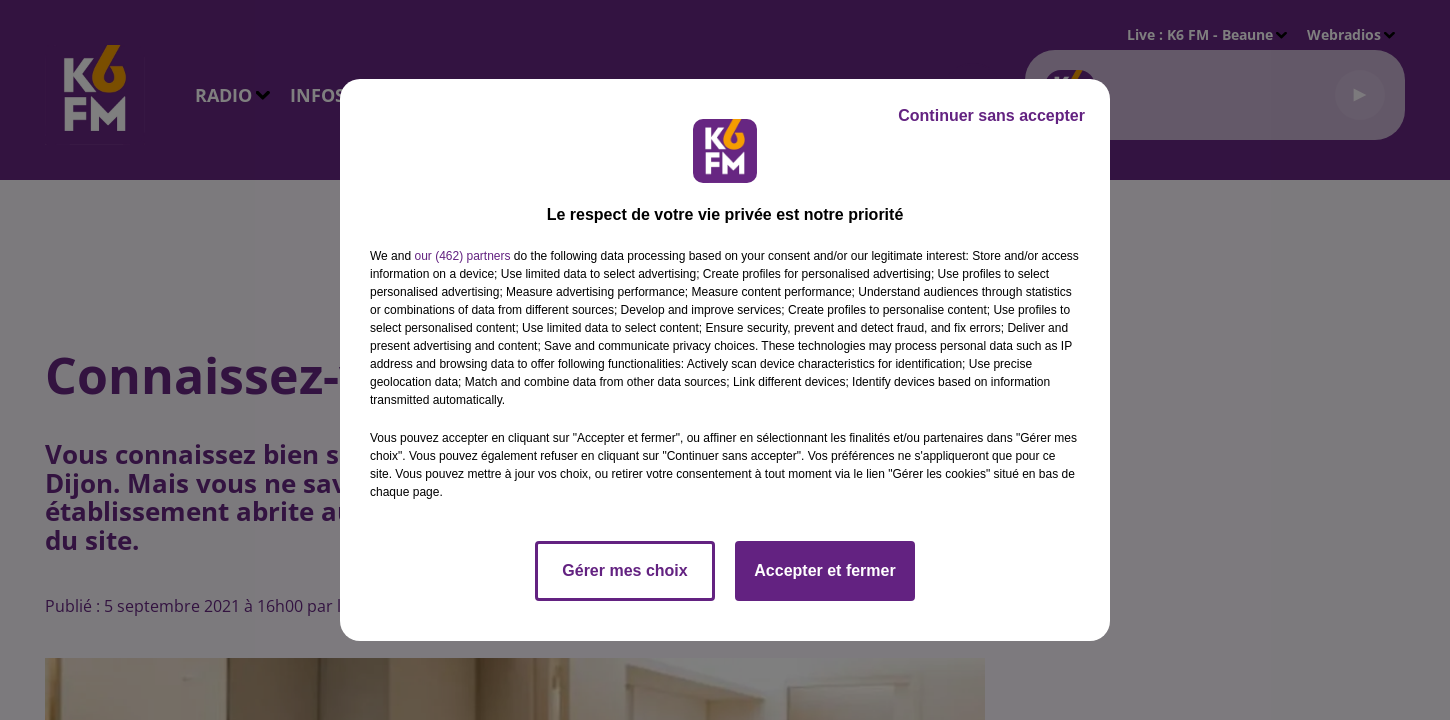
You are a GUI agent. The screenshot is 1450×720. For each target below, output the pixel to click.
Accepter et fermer (824, 570)
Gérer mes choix (624, 570)
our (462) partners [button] (462, 256)
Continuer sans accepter (991, 115)
